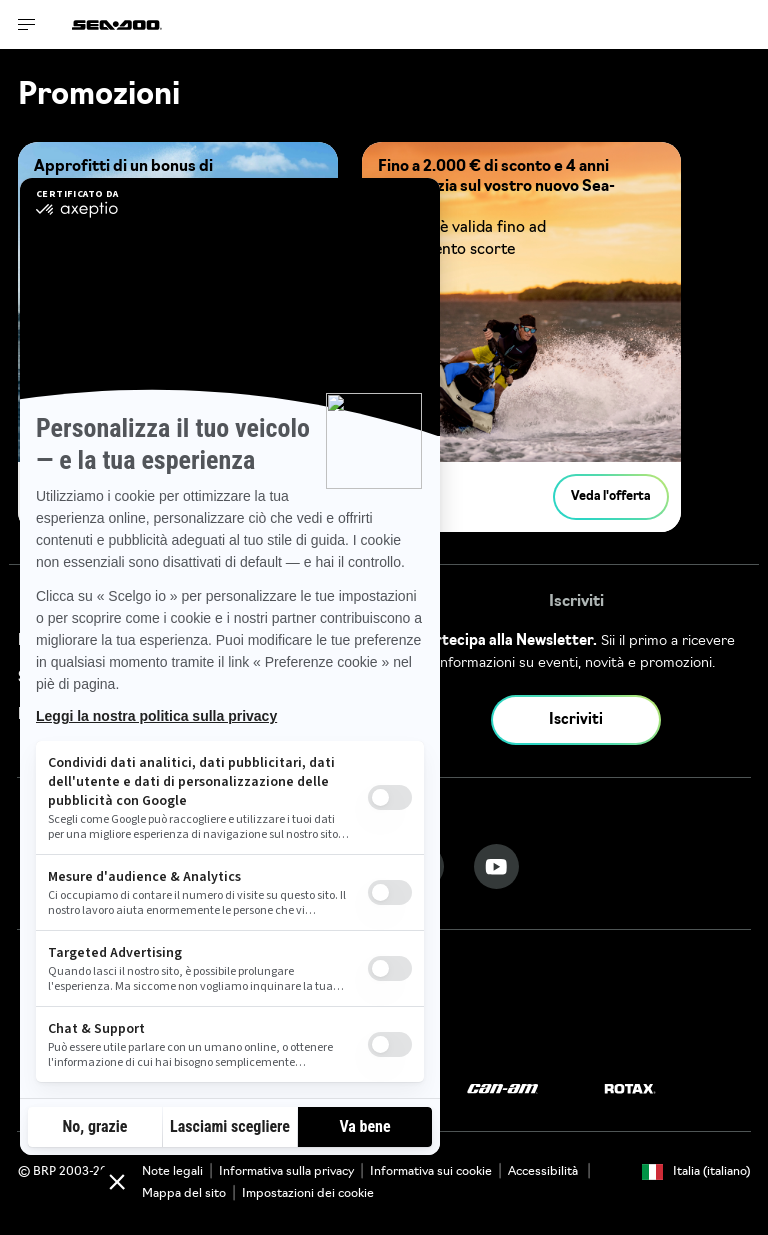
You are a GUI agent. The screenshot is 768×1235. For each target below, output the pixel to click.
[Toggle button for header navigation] (27, 24)
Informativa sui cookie (431, 1172)
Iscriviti (576, 720)
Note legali (172, 1172)
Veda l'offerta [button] (611, 497)
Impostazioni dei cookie (308, 1194)
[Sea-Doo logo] (117, 24)
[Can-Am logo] (502, 1089)
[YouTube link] (496, 866)
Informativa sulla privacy (286, 1172)
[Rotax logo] (630, 1089)
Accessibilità (544, 1172)
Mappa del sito (184, 1194)
